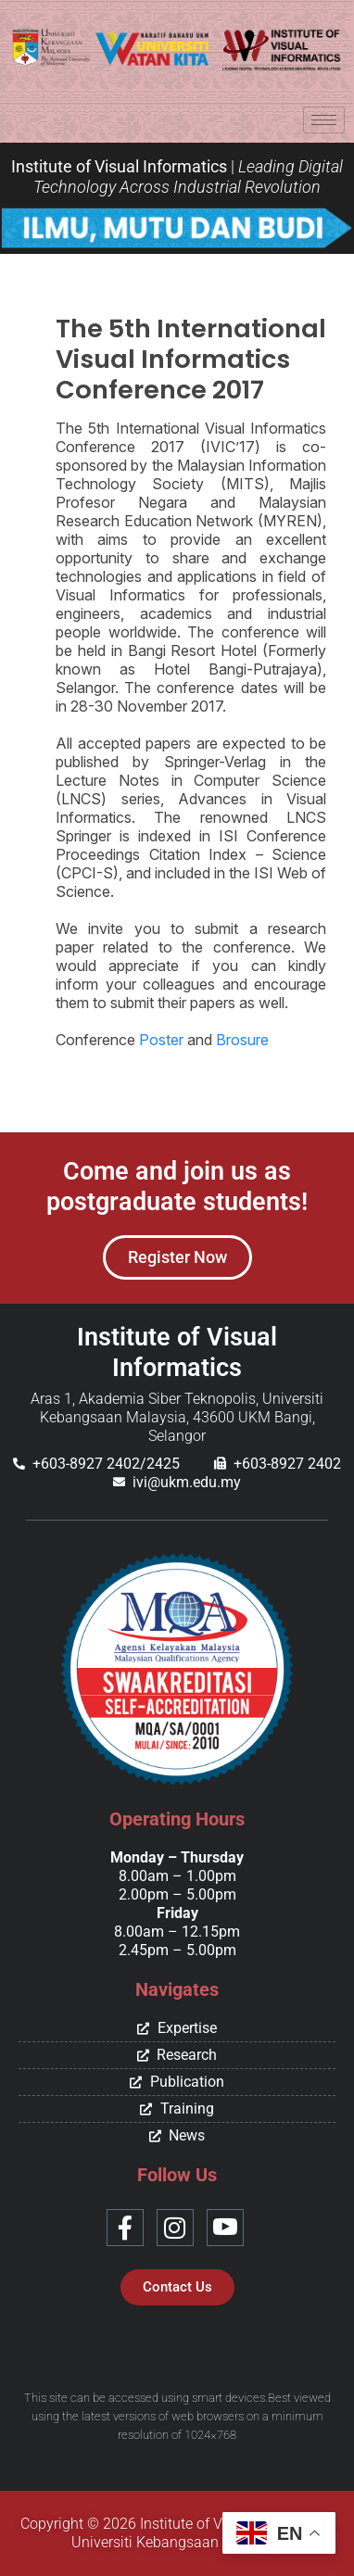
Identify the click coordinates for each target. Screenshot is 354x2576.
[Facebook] (125, 2227)
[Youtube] (225, 2227)
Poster (161, 1039)
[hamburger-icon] (324, 120)
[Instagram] (175, 2227)
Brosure (242, 1039)
